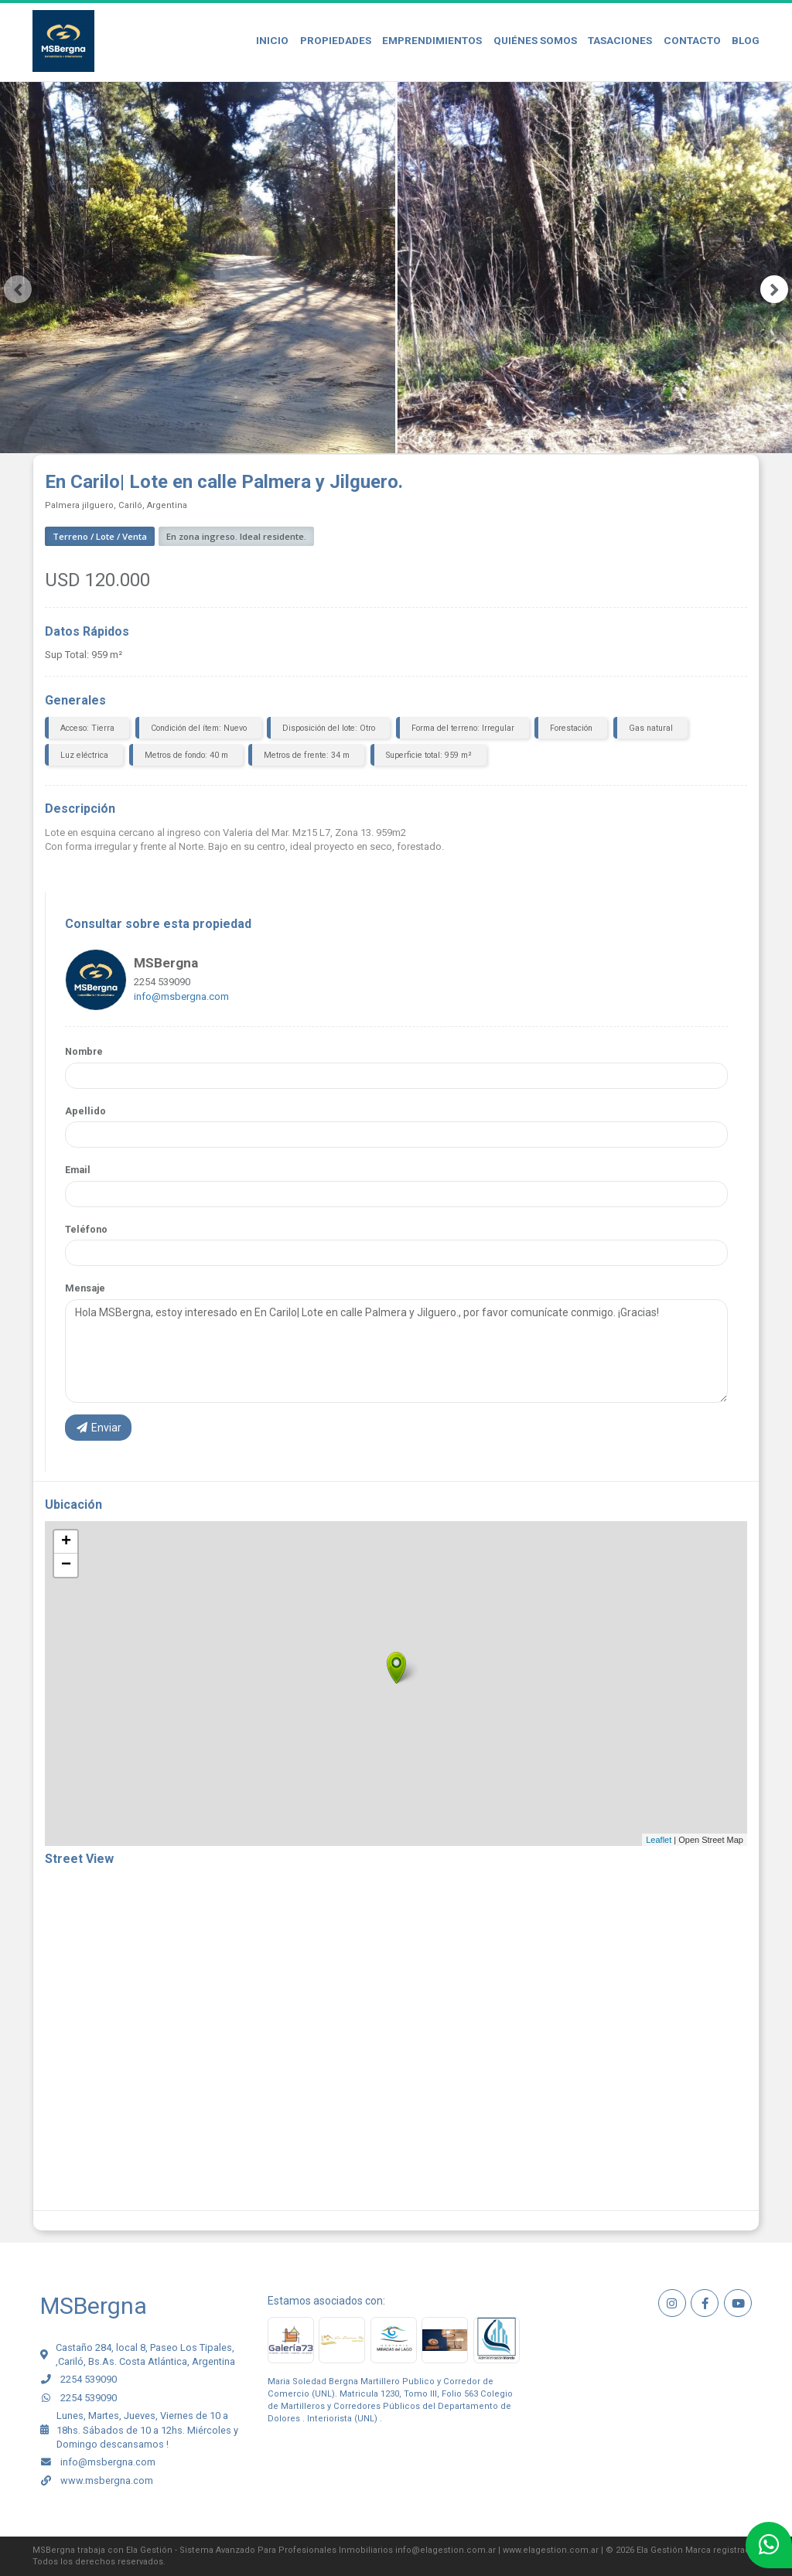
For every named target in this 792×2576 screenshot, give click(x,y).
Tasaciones (620, 40)
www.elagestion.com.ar (551, 2550)
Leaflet (658, 1839)
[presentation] (18, 289)
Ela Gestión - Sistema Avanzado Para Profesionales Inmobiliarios (259, 2550)
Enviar (98, 1427)
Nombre (84, 1051)
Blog (746, 40)
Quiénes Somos (535, 40)
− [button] (66, 1565)
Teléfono (86, 1229)
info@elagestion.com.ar (445, 2550)
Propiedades (335, 40)
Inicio (272, 40)
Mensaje (85, 1288)
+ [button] (66, 1542)
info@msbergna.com (181, 996)
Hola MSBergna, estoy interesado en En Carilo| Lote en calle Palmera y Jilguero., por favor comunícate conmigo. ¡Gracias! (396, 1351)
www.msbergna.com (106, 2480)
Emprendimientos (432, 40)
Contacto (692, 40)
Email (77, 1169)
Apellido (85, 1111)
